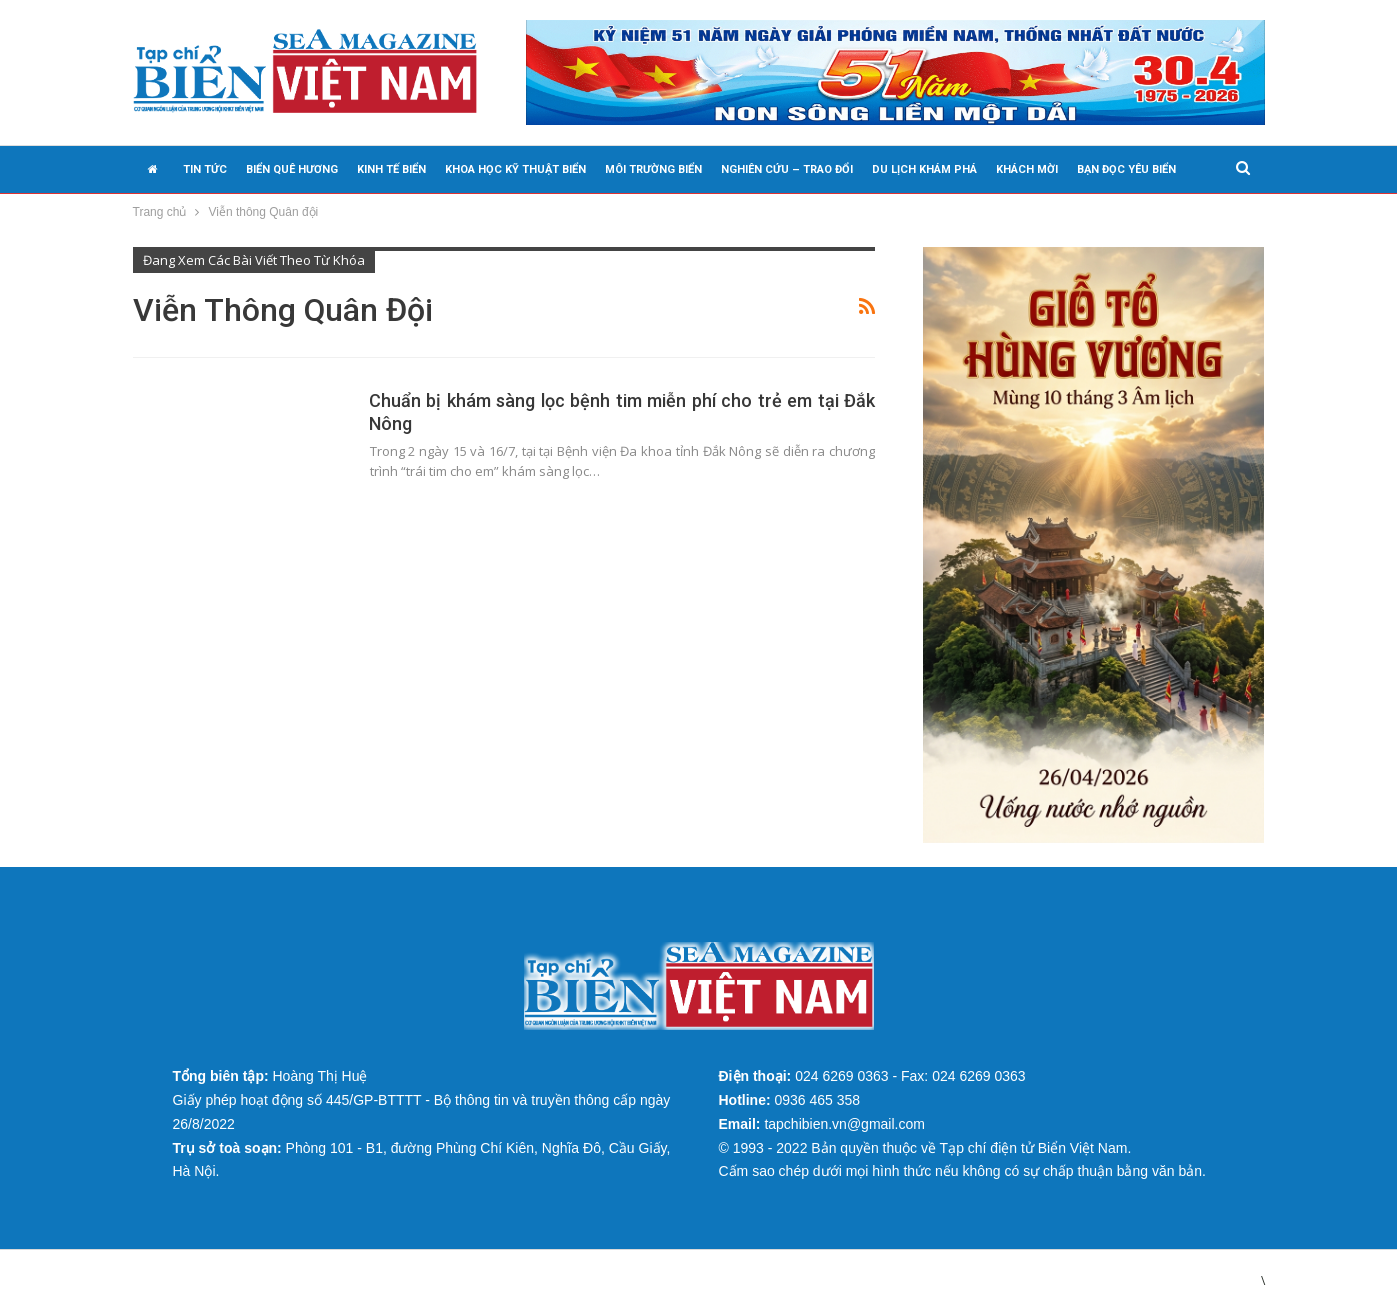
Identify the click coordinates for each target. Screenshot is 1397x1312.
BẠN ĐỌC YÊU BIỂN (1126, 169)
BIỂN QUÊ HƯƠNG (292, 169)
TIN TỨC (205, 169)
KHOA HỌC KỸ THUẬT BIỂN (515, 169)
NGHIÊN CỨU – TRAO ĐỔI (787, 169)
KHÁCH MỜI (1027, 169)
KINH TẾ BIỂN (391, 169)
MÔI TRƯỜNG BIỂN (653, 169)
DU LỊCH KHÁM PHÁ (924, 169)
